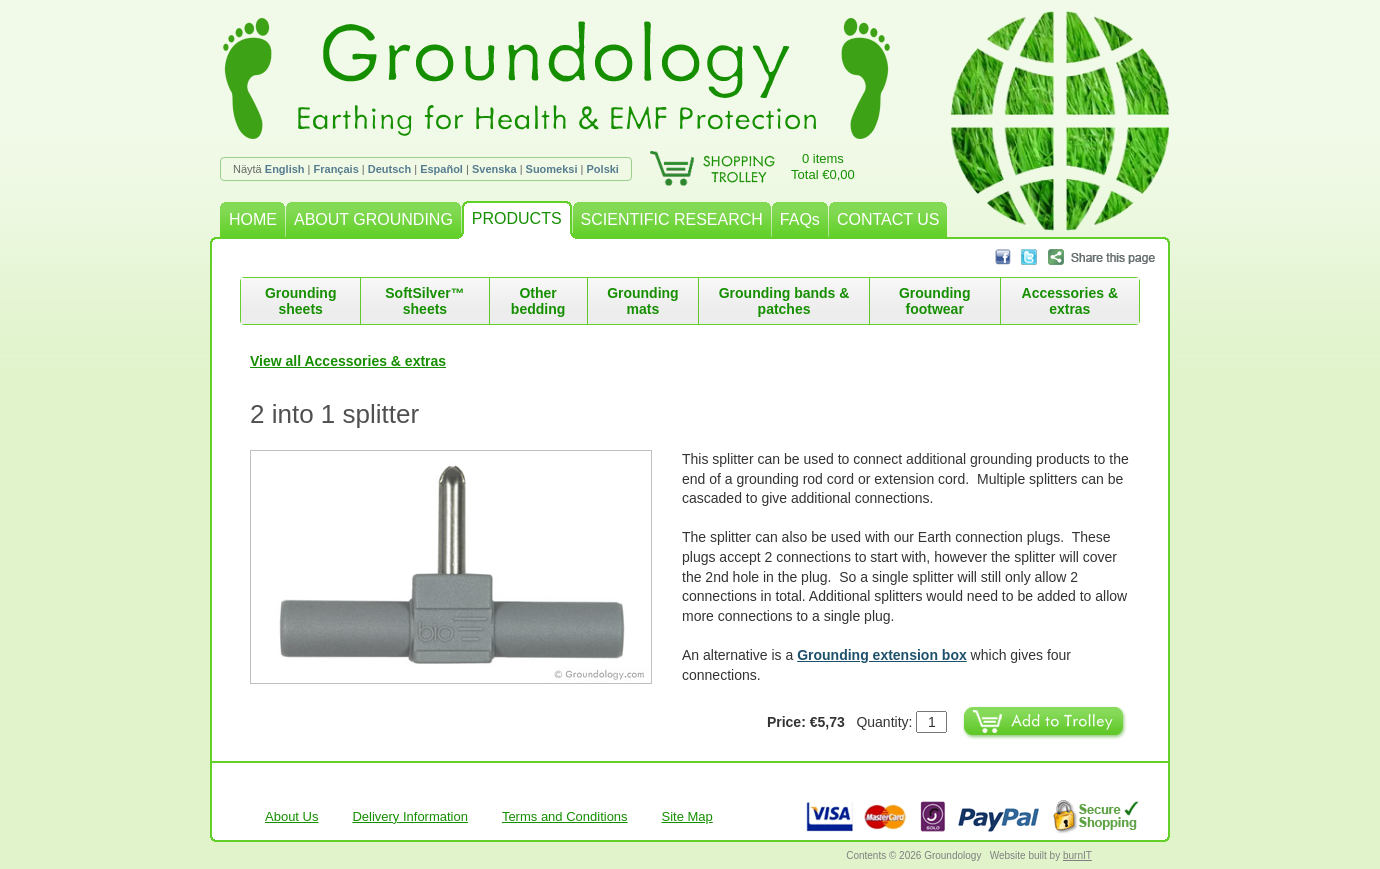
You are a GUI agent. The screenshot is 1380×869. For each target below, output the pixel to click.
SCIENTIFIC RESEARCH (672, 219)
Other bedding (538, 301)
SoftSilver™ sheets (424, 301)
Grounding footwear (935, 301)
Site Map (687, 816)
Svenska (494, 169)
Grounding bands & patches (784, 301)
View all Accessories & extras (348, 361)
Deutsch (389, 169)
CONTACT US (888, 219)
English (285, 169)
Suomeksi (552, 169)
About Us (291, 816)
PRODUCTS (517, 218)
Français (336, 169)
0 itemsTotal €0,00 (823, 166)
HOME (253, 219)
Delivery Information (410, 816)
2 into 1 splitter (334, 414)
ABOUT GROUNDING (373, 219)
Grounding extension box (882, 655)
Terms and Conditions (565, 816)
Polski (603, 169)
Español (441, 169)
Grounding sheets (301, 301)
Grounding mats (643, 301)
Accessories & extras (1070, 301)
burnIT (1077, 855)
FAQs (800, 219)
